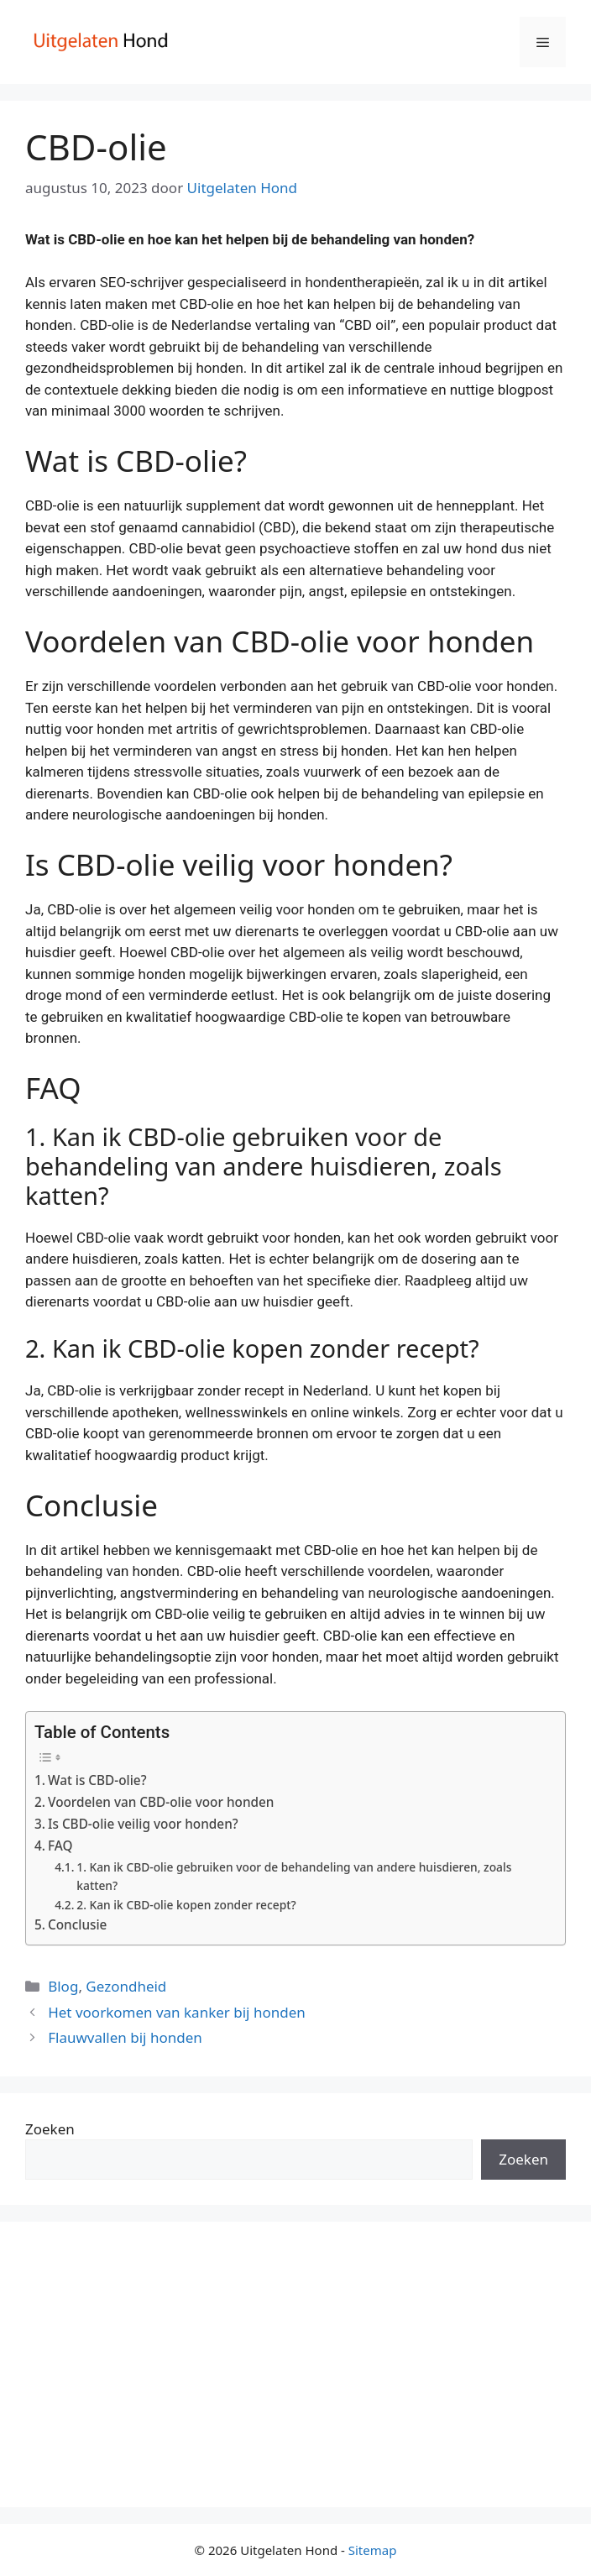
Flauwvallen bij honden (125, 2037)
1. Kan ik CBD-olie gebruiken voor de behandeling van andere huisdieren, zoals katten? (293, 1876)
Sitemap (372, 2550)
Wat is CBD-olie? (97, 1780)
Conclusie (77, 1924)
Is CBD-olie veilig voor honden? (143, 1823)
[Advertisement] (295, 2364)
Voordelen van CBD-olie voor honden (161, 1801)
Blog (63, 1986)
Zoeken (50, 2129)
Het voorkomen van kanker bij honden (177, 2012)
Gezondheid (126, 1986)
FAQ (60, 1845)
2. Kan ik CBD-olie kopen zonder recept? (186, 1905)
